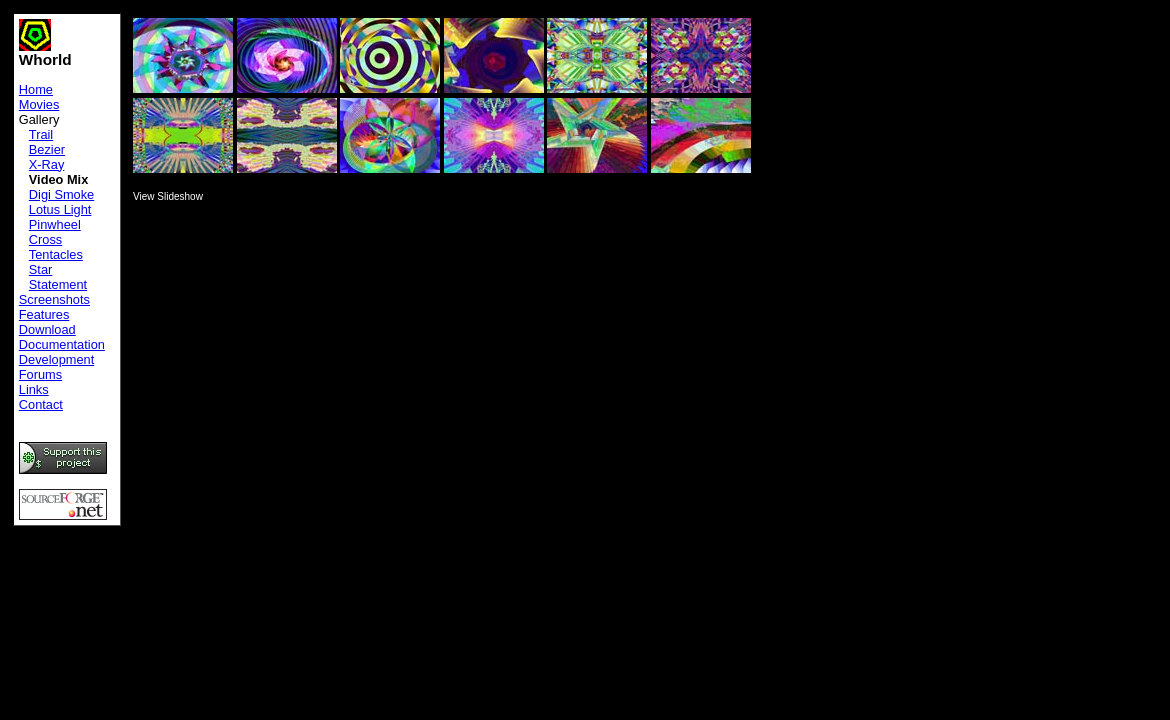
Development (56, 359)
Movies (39, 104)
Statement (58, 284)
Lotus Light (60, 209)
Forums (40, 374)
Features (44, 314)
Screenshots (54, 299)
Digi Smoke (61, 194)
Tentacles (56, 254)
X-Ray (47, 164)
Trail (41, 134)
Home (36, 89)
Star (40, 269)
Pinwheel (55, 224)
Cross (45, 239)
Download (47, 329)
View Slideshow (168, 196)
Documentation (62, 344)
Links (34, 389)
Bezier (47, 149)
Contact (41, 404)
